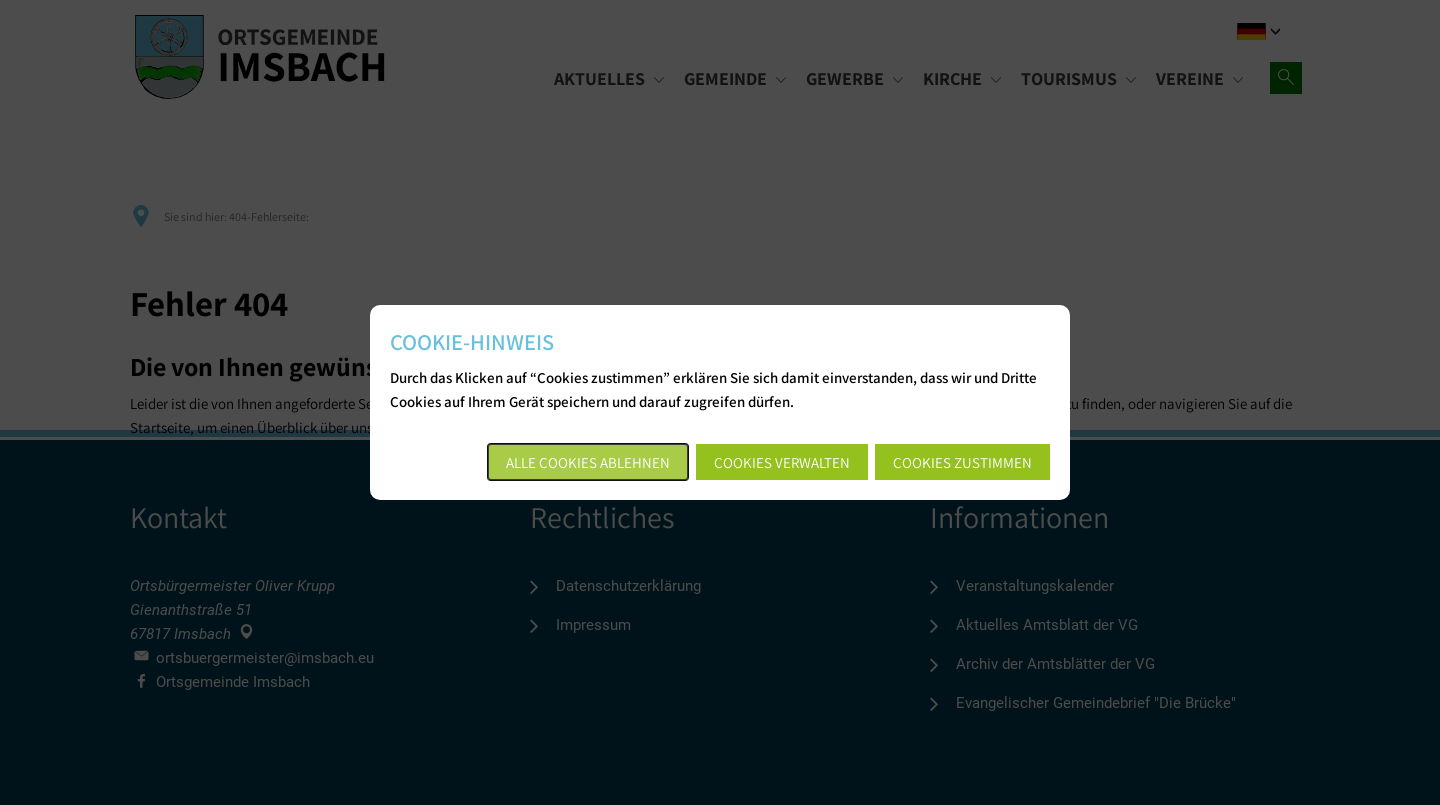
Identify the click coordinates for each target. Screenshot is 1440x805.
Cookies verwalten (782, 462)
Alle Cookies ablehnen (588, 462)
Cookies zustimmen (962, 462)
